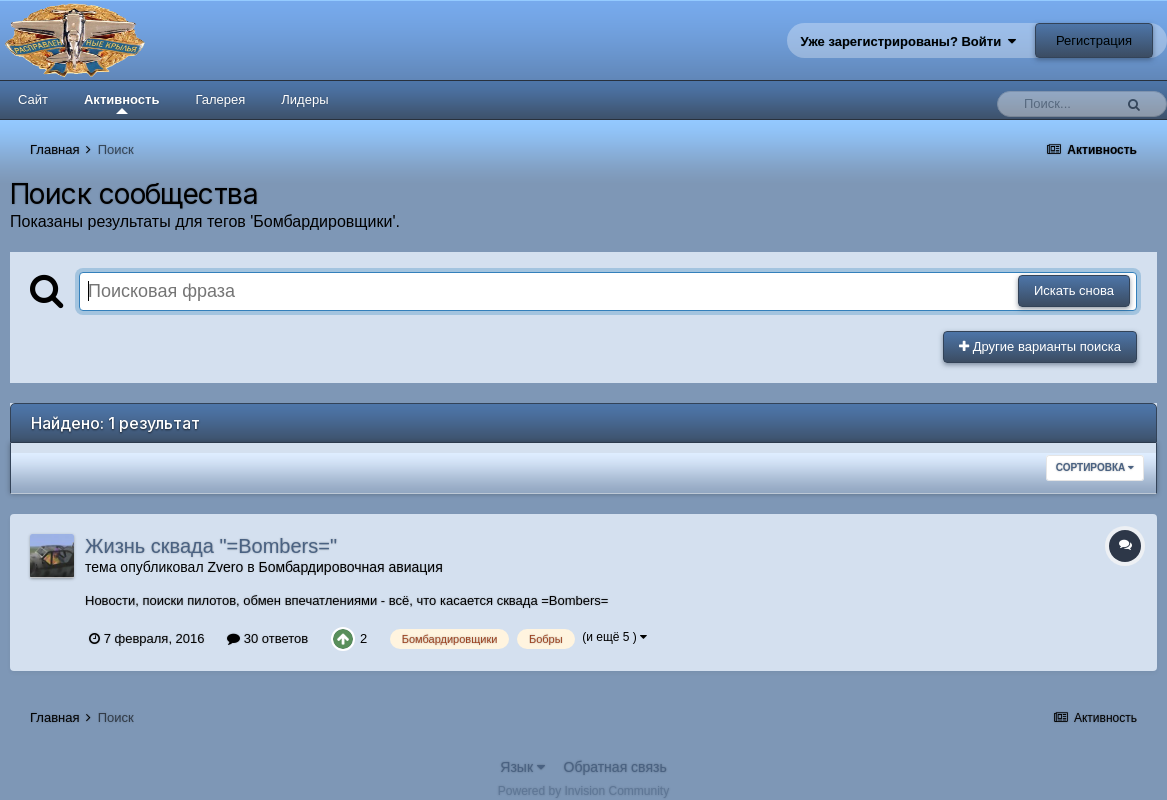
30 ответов (267, 638)
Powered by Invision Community (583, 791)
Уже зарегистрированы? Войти (909, 41)
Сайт (33, 99)
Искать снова (1074, 290)
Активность (121, 103)
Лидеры (304, 99)
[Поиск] (1060, 104)
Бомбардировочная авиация (350, 567)
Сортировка (1095, 467)
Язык (522, 767)
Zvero (225, 567)
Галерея (220, 99)
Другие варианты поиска (1040, 346)
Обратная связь (615, 767)
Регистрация (1094, 40)
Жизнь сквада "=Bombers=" (211, 546)
